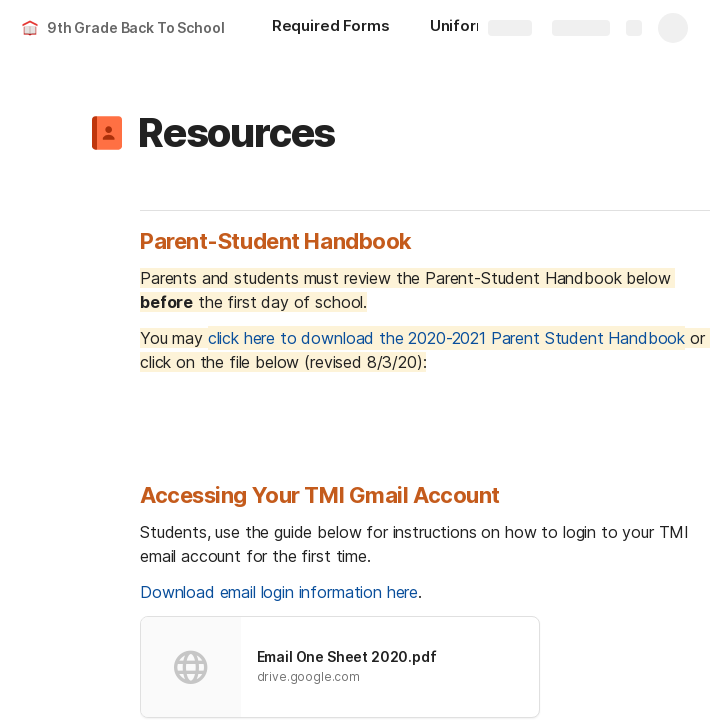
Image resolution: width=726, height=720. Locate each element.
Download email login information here (279, 592)
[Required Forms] (331, 28)
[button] (107, 133)
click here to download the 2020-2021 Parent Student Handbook (446, 338)
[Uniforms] (464, 28)
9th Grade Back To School (136, 27)
